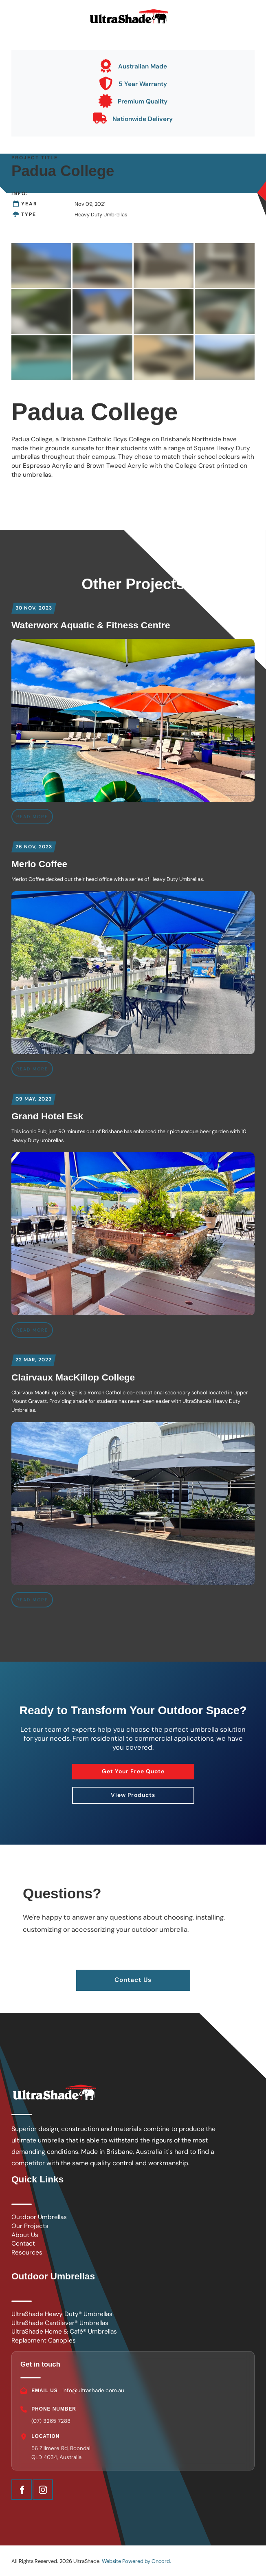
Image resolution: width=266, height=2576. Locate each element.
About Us (24, 2235)
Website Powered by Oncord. (136, 2561)
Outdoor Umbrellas (39, 2217)
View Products (133, 1791)
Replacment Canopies (43, 2340)
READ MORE (32, 816)
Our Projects (29, 2226)
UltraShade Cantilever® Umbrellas (59, 2323)
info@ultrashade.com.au (93, 2390)
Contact (23, 2243)
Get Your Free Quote (133, 1768)
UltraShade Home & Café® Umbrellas (64, 2331)
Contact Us (133, 1974)
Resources (26, 2252)
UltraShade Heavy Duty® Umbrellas (61, 2314)
